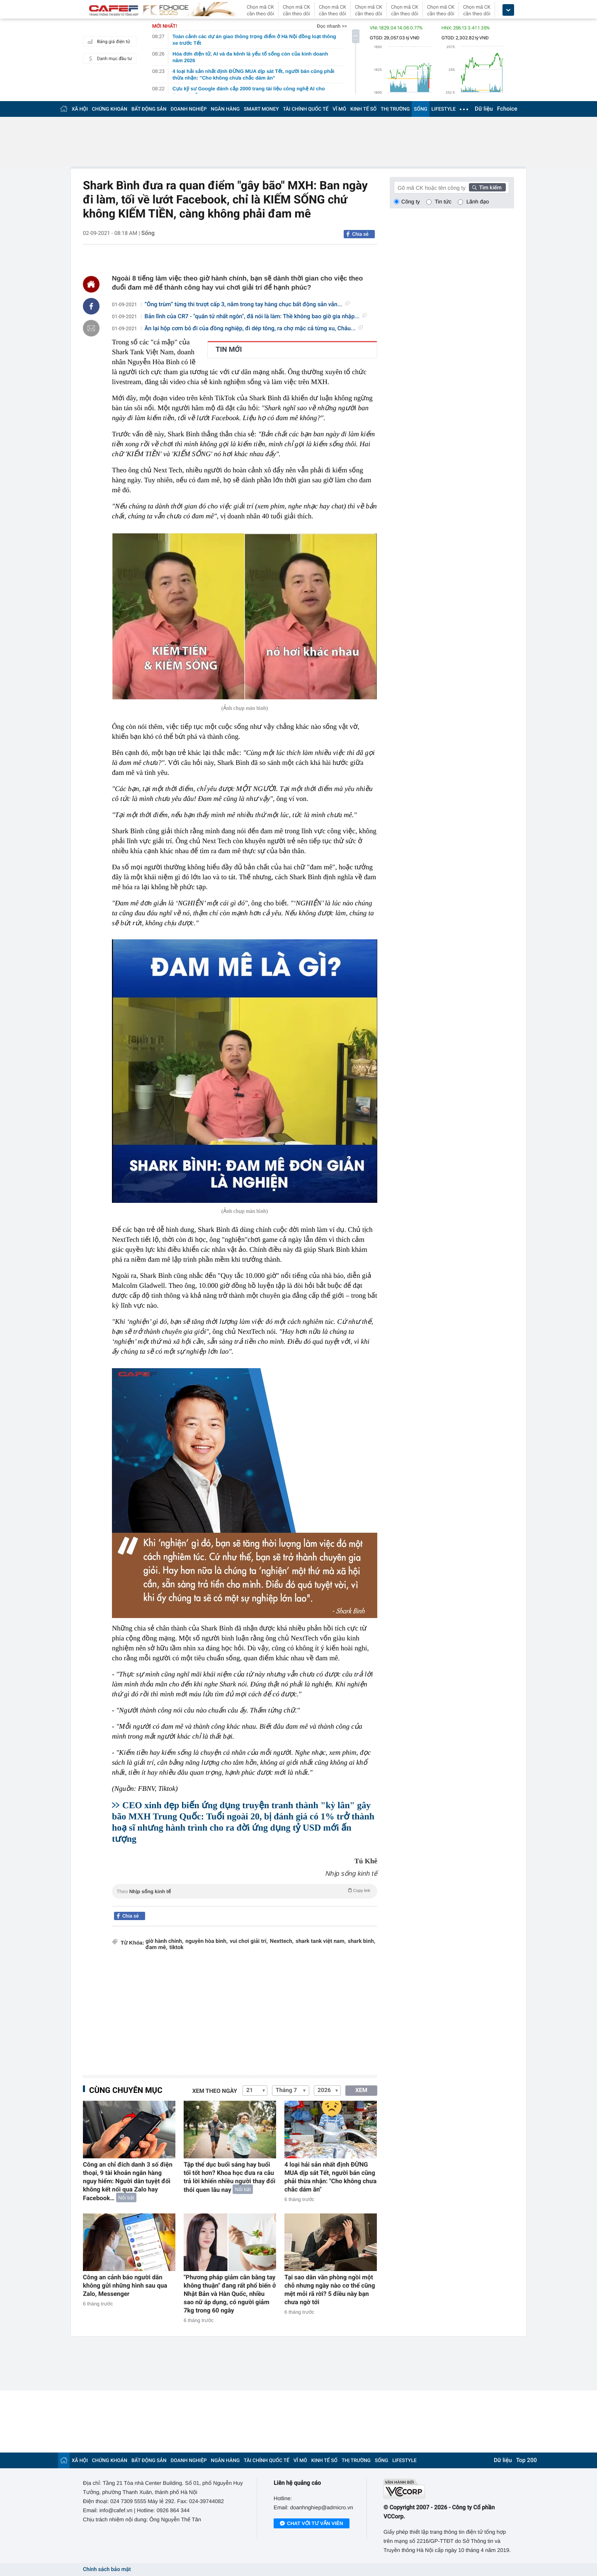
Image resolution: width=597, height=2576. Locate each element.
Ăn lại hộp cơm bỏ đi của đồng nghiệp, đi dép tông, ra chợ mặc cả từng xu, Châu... (254, 328)
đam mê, (156, 1948)
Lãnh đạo (477, 201)
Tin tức (443, 201)
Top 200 (526, 2460)
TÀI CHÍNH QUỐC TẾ (305, 109)
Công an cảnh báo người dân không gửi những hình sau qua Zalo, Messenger (125, 2286)
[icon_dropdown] (508, 10)
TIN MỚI (229, 350)
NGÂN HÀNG (225, 109)
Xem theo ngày (214, 2091)
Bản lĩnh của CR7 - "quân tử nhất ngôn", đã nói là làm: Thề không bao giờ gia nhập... (255, 316)
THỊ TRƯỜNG (395, 109)
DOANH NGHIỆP (189, 109)
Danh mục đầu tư (108, 58)
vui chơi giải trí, (248, 1941)
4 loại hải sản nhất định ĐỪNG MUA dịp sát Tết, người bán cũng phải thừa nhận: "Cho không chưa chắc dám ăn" (330, 2177)
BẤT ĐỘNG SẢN (149, 109)
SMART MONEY (261, 109)
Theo (244, 1890)
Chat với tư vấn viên (311, 2523)
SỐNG (420, 109)
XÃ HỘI (80, 109)
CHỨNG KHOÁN (109, 109)
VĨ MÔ (339, 109)
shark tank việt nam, (321, 1941)
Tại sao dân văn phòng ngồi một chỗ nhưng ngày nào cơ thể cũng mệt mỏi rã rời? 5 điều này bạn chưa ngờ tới (329, 2290)
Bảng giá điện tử (107, 41)
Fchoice (507, 109)
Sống (148, 233)
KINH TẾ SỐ (363, 109)
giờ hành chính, (164, 1941)
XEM (361, 2090)
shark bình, (361, 1941)
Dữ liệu (484, 109)
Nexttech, (282, 1941)
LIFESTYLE (444, 109)
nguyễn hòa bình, (206, 1941)
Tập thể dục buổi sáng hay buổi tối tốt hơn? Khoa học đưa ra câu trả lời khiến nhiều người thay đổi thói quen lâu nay (229, 2177)
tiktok (176, 1948)
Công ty (410, 201)
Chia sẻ (360, 234)
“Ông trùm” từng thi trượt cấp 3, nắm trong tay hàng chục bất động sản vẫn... (247, 304)
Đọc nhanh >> (332, 26)
